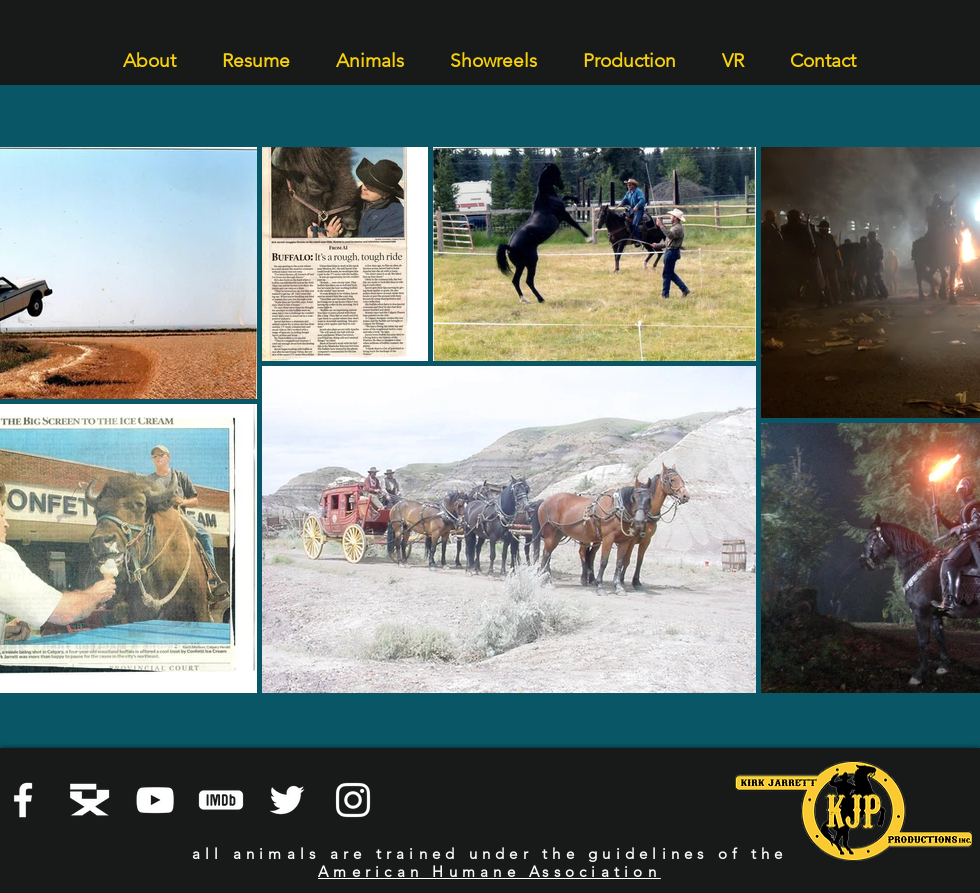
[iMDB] (221, 800)
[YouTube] (155, 800)
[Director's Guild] (89, 800)
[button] (149, 51)
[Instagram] (353, 800)
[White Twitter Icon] (287, 800)
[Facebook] (23, 800)
